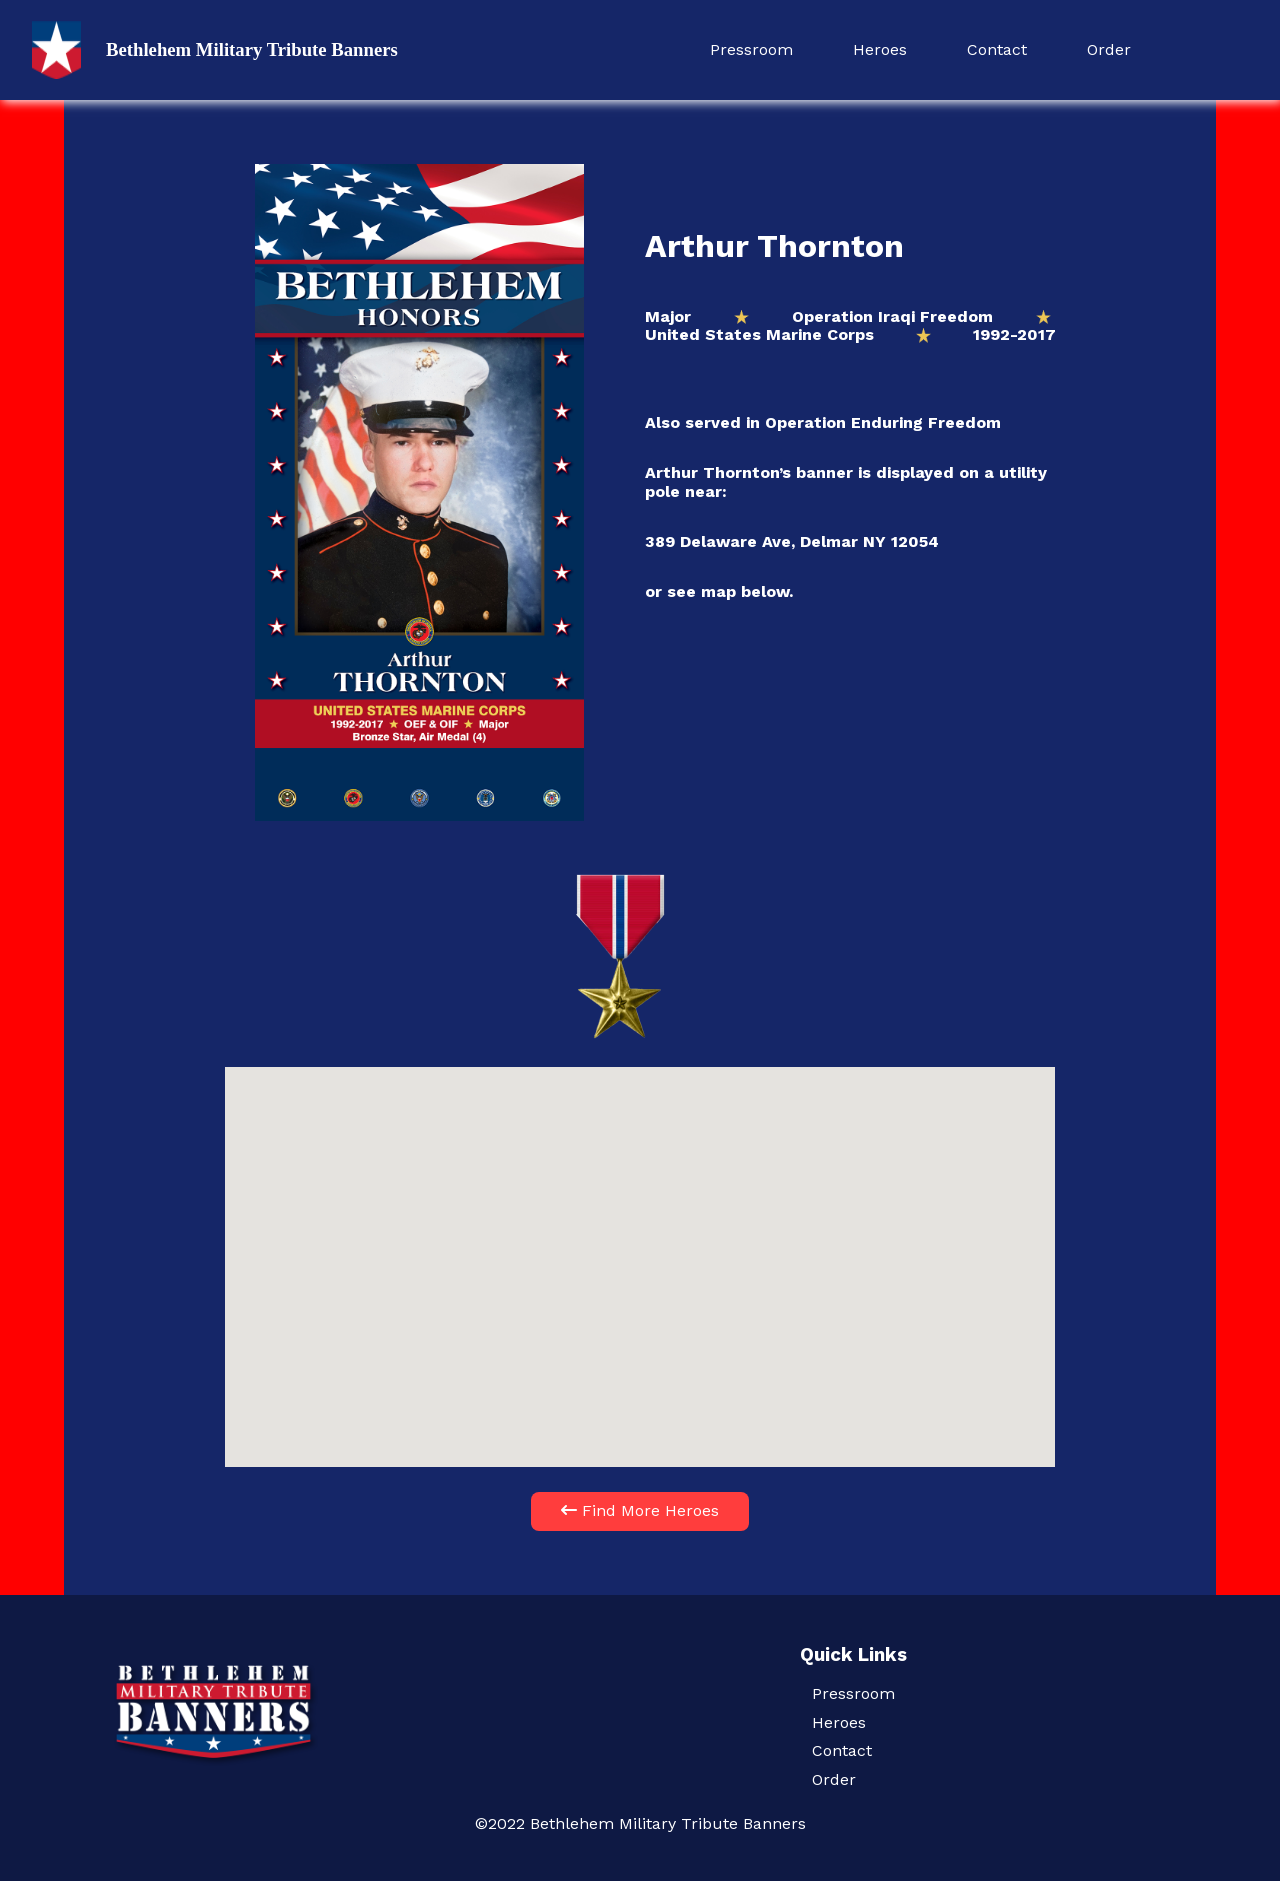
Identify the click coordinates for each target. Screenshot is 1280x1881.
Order (1109, 49)
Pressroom (751, 49)
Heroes (880, 49)
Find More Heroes (640, 1510)
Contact (997, 49)
